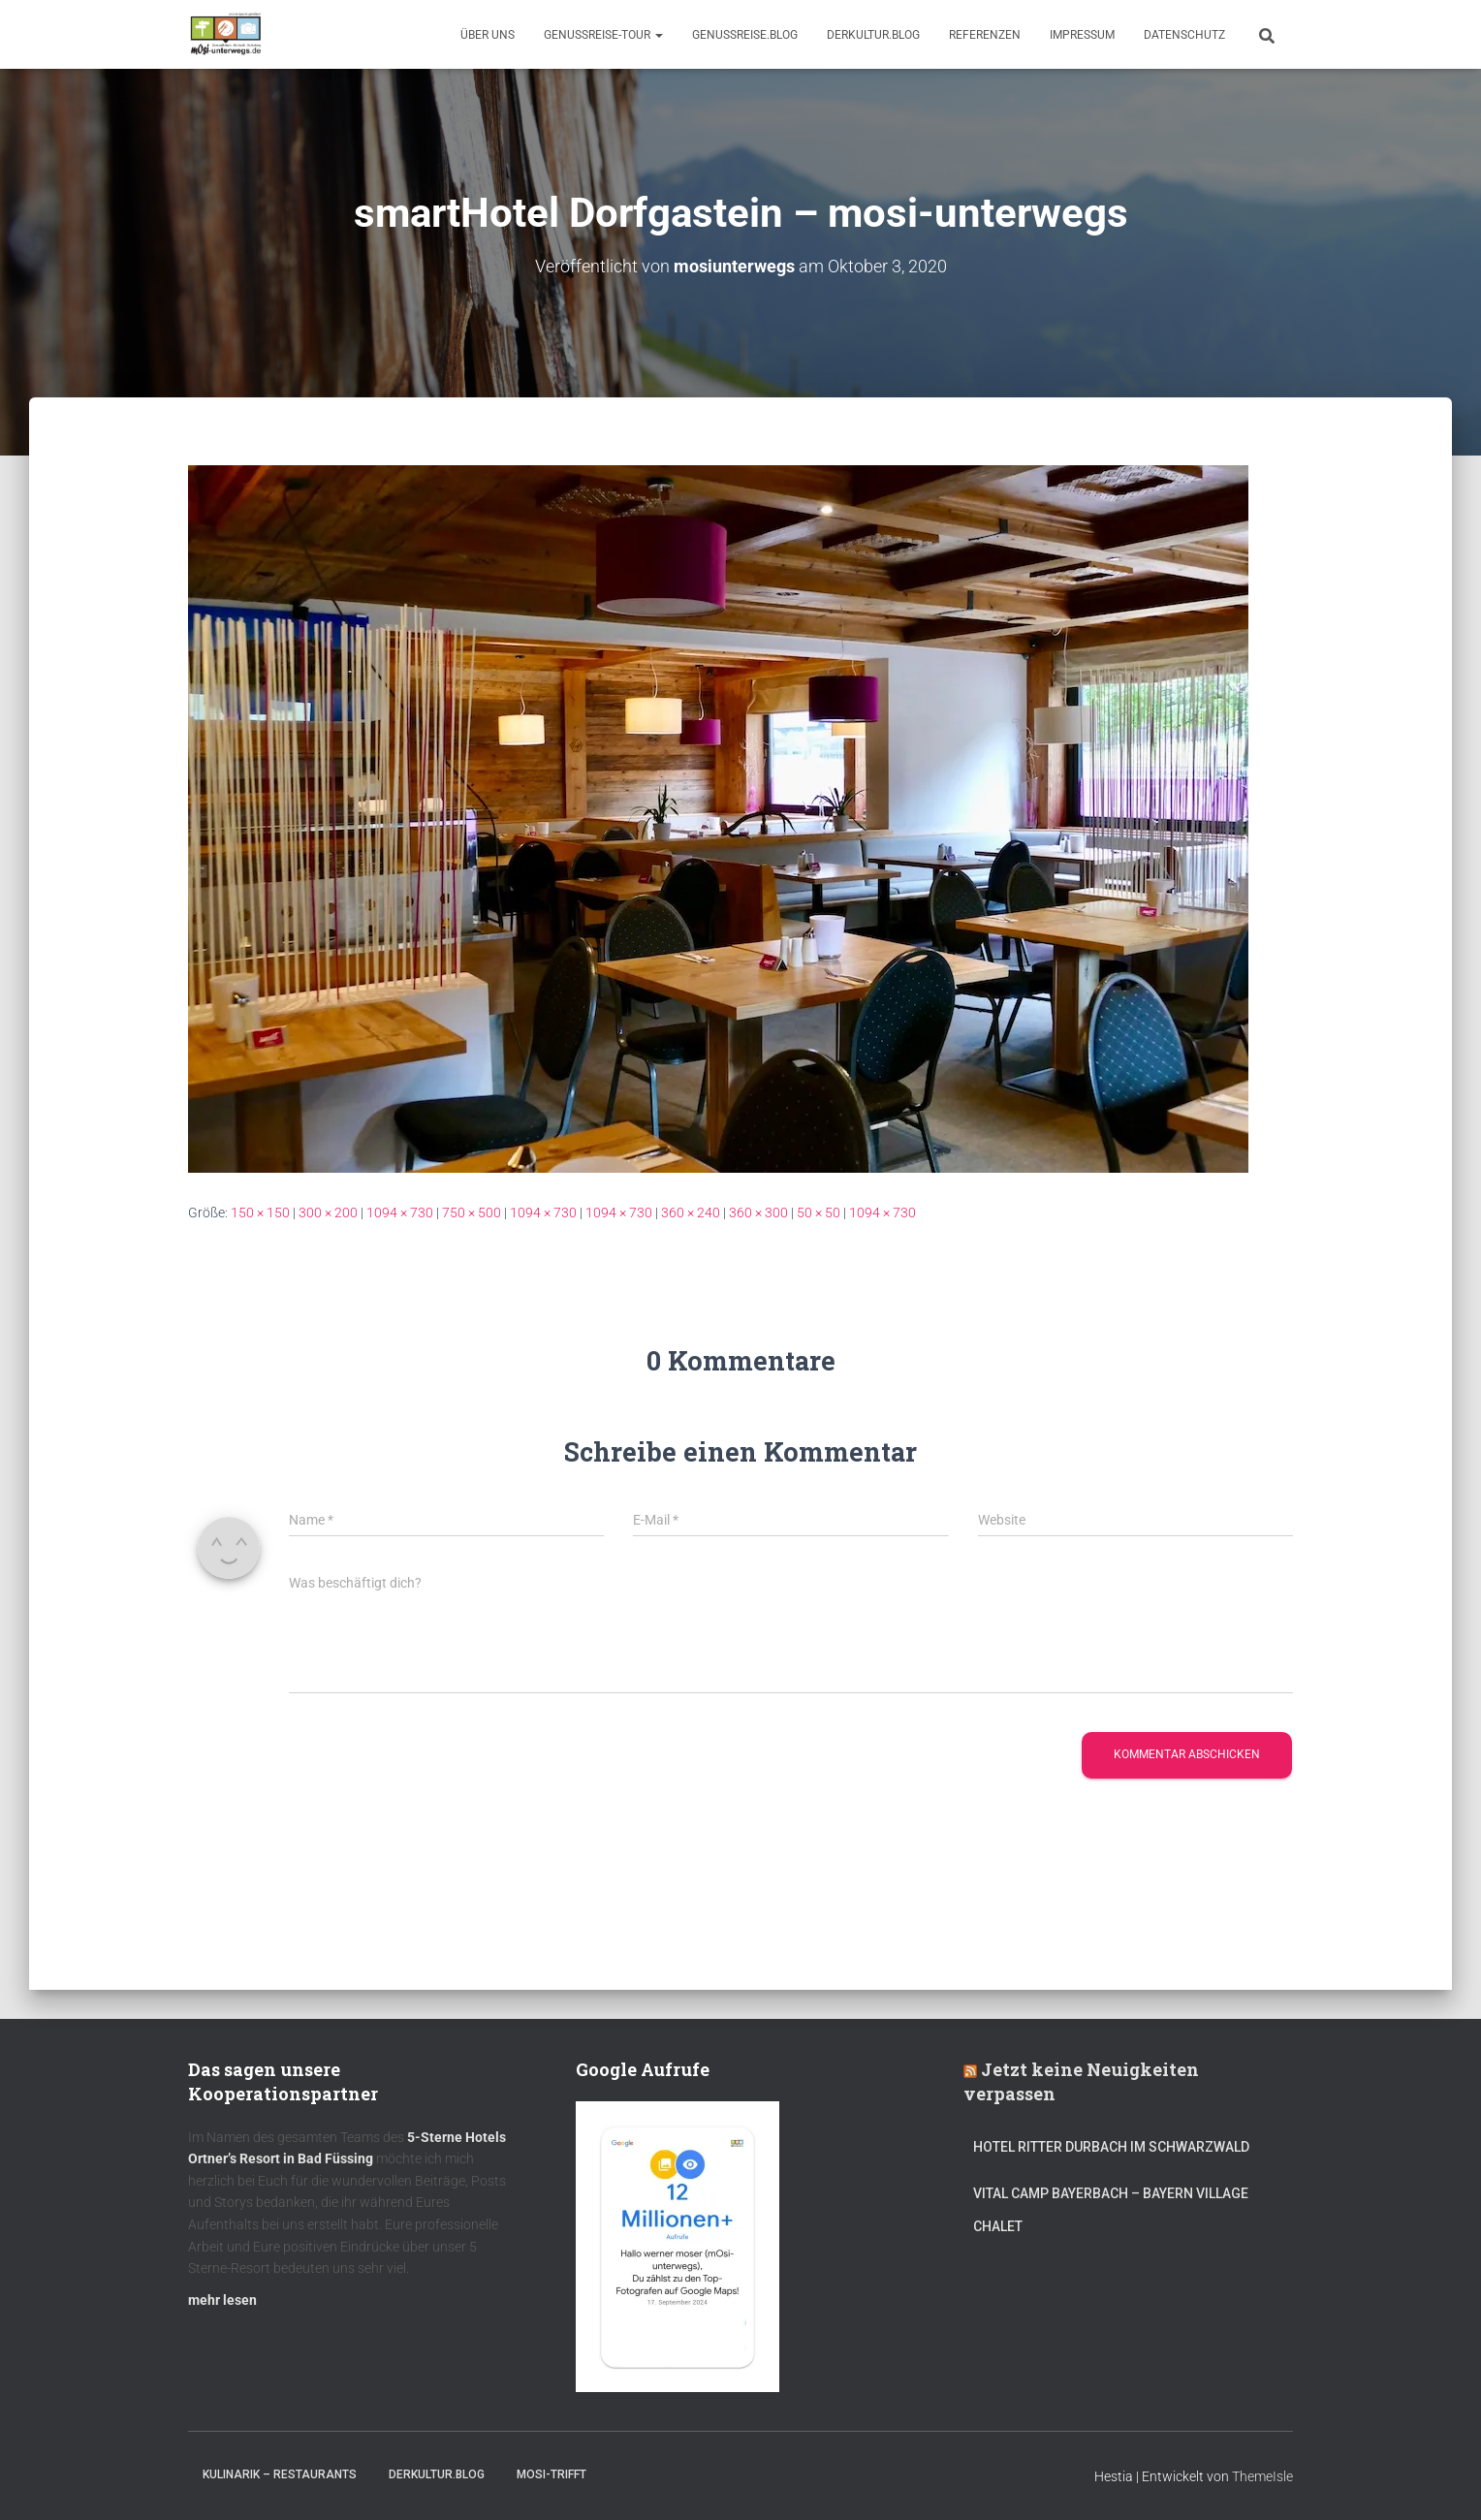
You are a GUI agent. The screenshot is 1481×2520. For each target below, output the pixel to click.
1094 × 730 (399, 1211)
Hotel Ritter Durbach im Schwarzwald (1112, 2147)
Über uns (487, 35)
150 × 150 (260, 1211)
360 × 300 (758, 1211)
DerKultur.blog (873, 35)
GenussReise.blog (745, 35)
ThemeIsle (1262, 2476)
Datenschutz (1184, 35)
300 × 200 (328, 1211)
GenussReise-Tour (603, 35)
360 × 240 (690, 1211)
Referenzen (985, 35)
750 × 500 (471, 1211)
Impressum (1082, 35)
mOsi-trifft (551, 2474)
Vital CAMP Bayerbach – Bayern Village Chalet (1110, 2210)
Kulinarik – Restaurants (280, 2474)
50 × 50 (818, 1211)
